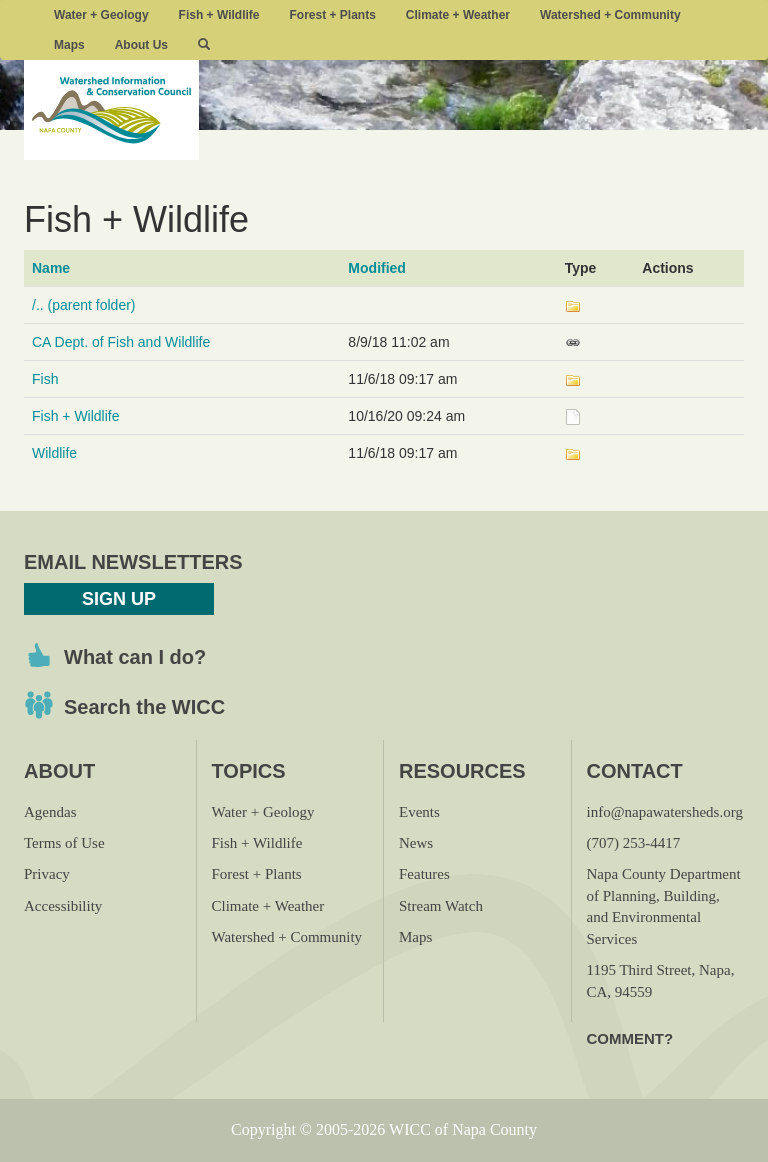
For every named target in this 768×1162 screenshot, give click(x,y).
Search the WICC (144, 707)
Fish (45, 379)
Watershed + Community (610, 15)
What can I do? (135, 657)
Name (51, 268)
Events (419, 812)
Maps (69, 45)
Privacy (47, 874)
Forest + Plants (332, 15)
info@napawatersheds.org (665, 812)
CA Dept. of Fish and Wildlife (121, 342)
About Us (141, 45)
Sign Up (119, 599)
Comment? (630, 1038)
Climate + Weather (458, 15)
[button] (204, 45)
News (416, 843)
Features (424, 874)
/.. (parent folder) (84, 305)
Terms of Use (64, 843)
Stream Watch (441, 906)
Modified (377, 268)
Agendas (50, 812)
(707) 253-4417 (634, 843)
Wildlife (54, 453)
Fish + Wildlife (219, 15)
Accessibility (63, 906)
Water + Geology (101, 15)
